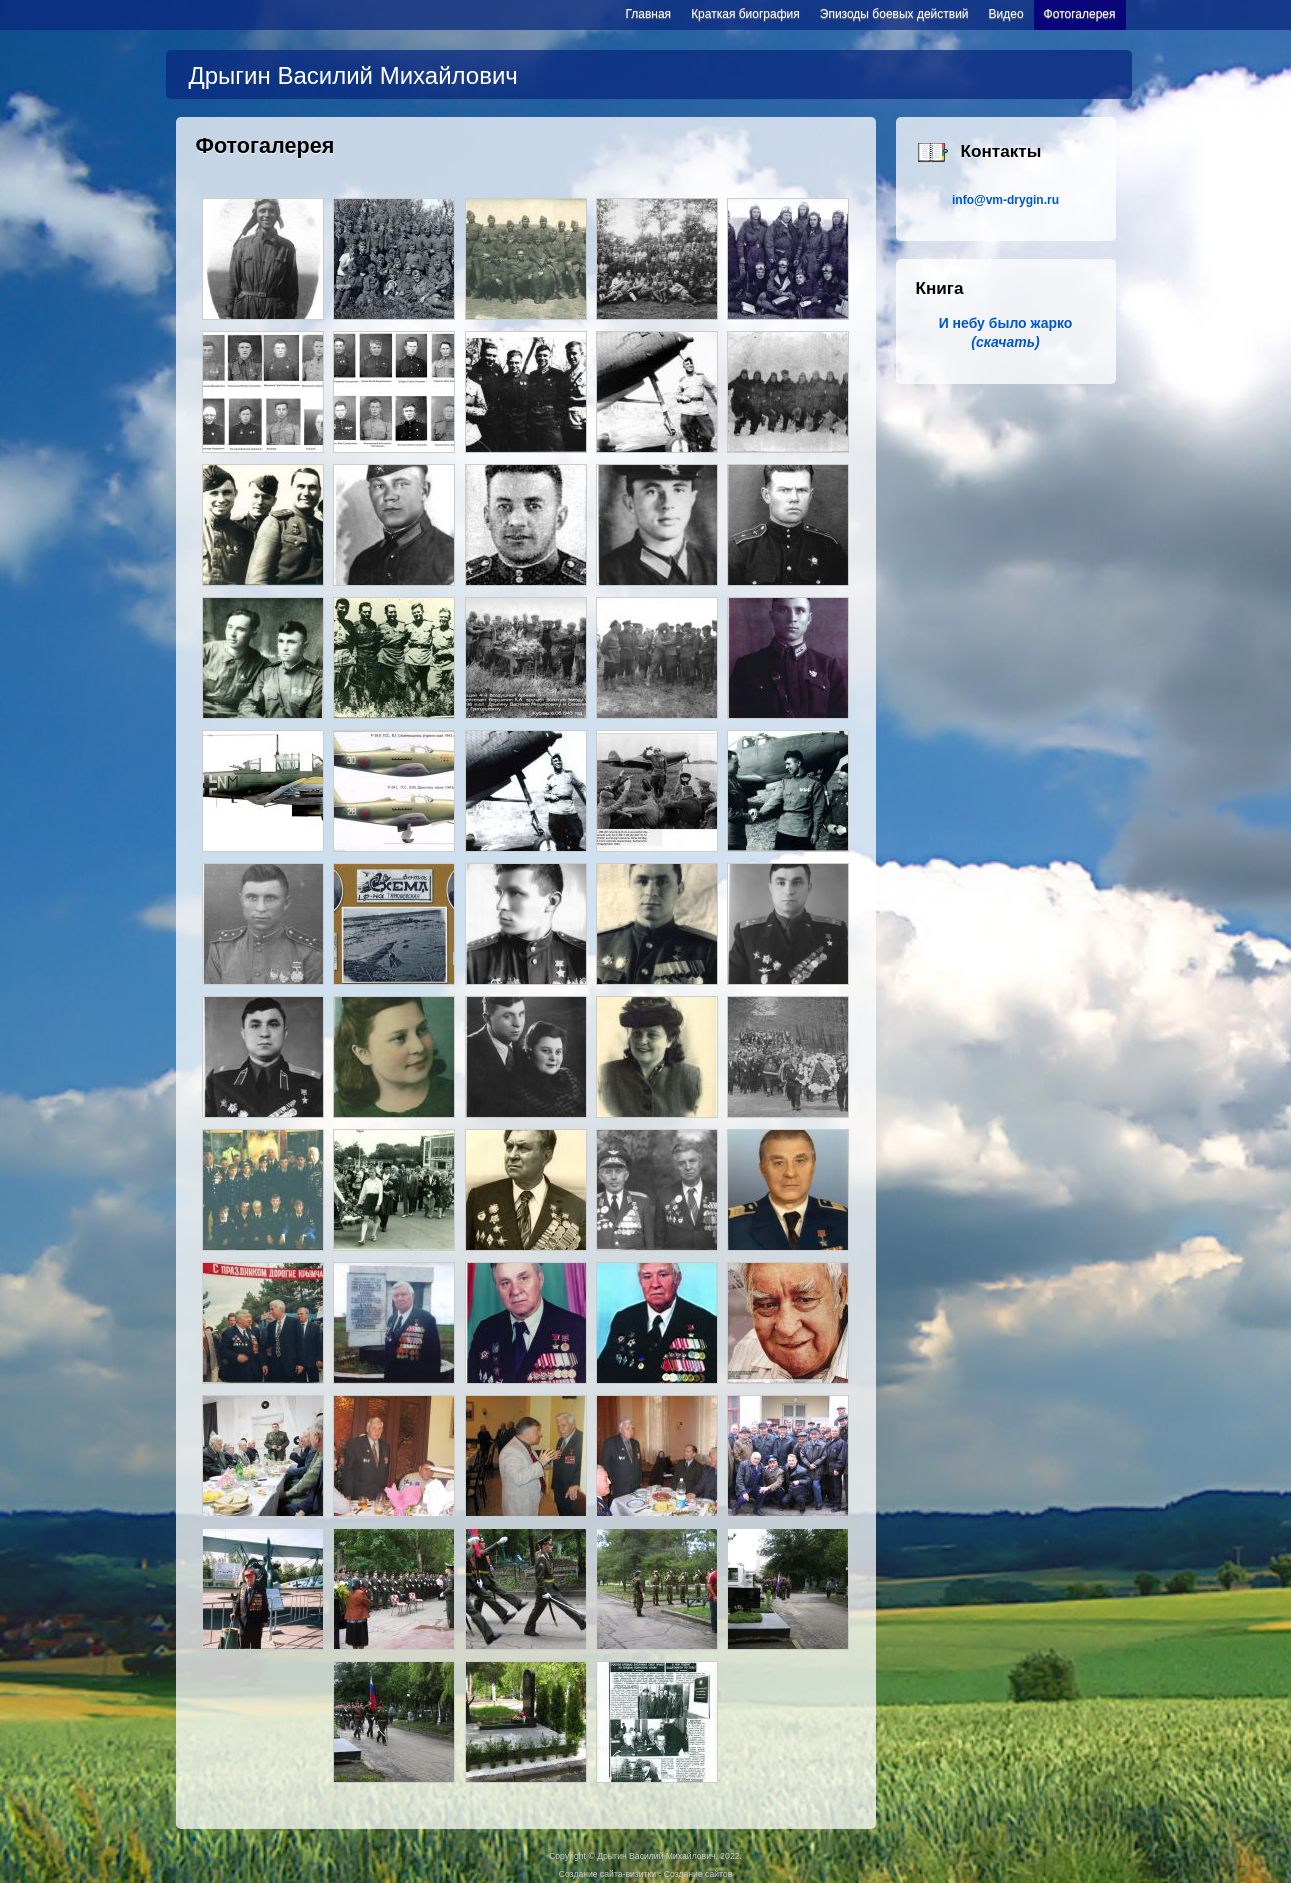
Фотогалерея (1080, 14)
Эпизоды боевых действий (894, 14)
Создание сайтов (698, 1874)
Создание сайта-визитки (607, 1874)
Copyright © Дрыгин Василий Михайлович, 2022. (645, 1856)
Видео (1006, 14)
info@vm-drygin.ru (1005, 200)
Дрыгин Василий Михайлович (353, 75)
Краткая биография (745, 14)
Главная (648, 14)
